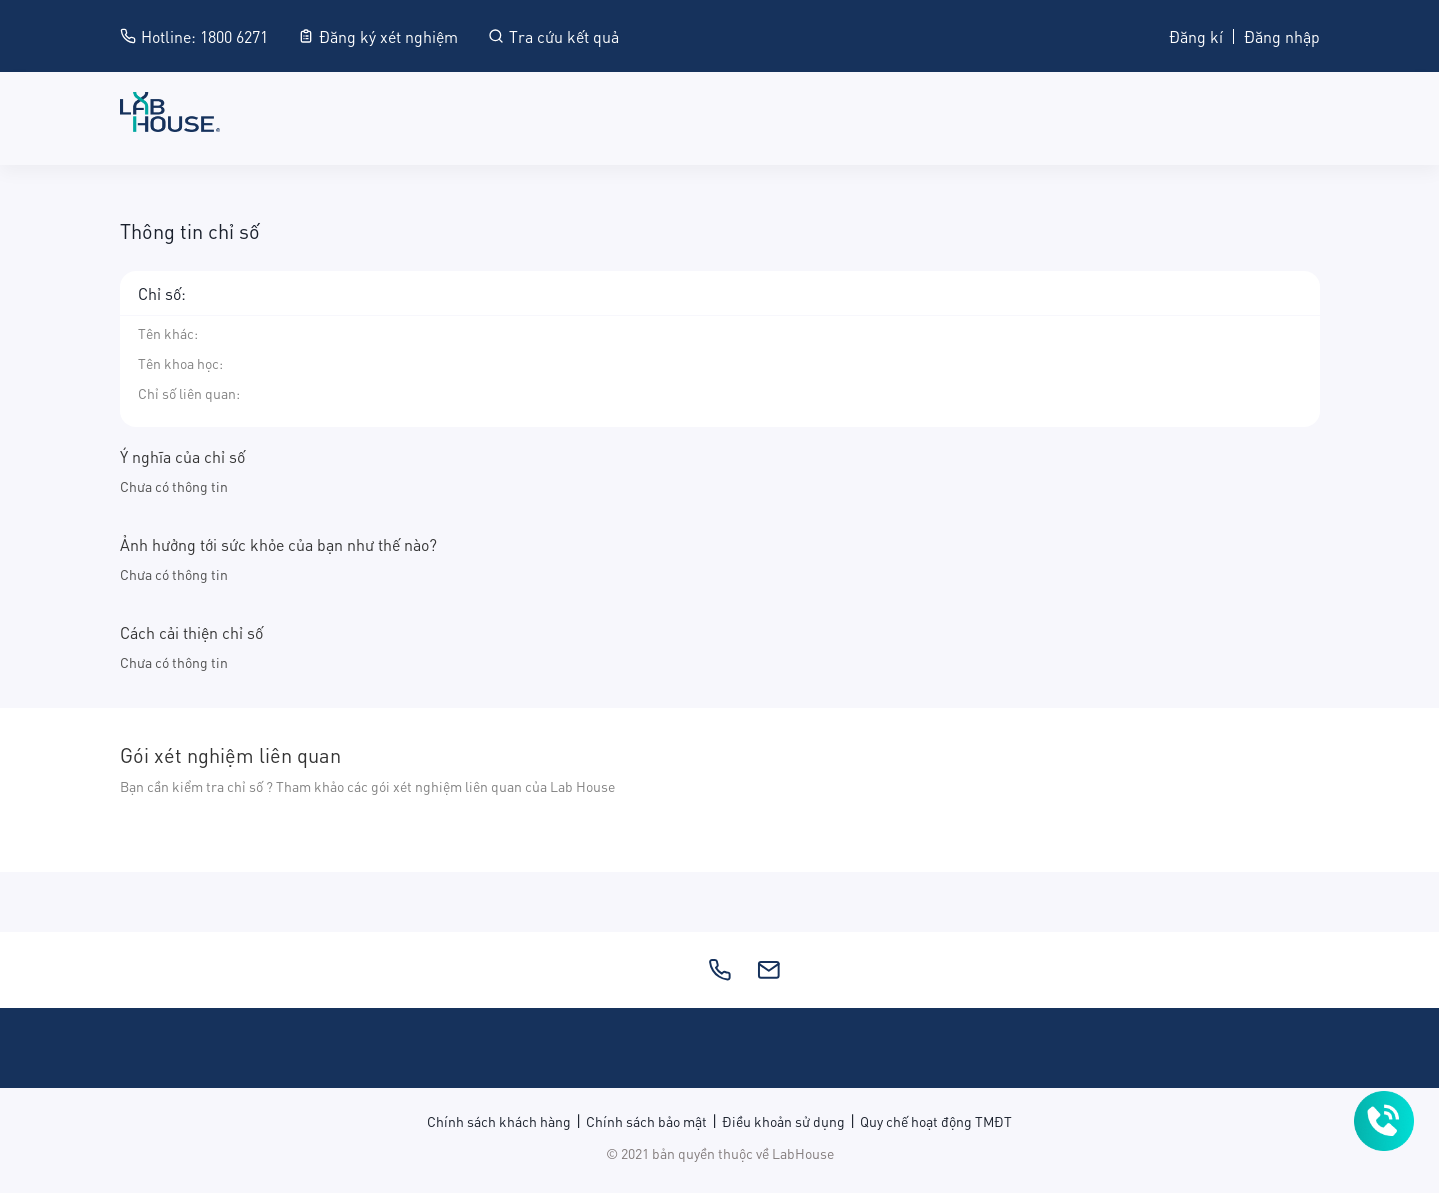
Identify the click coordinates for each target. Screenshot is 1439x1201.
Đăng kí (1196, 35)
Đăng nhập (1282, 35)
